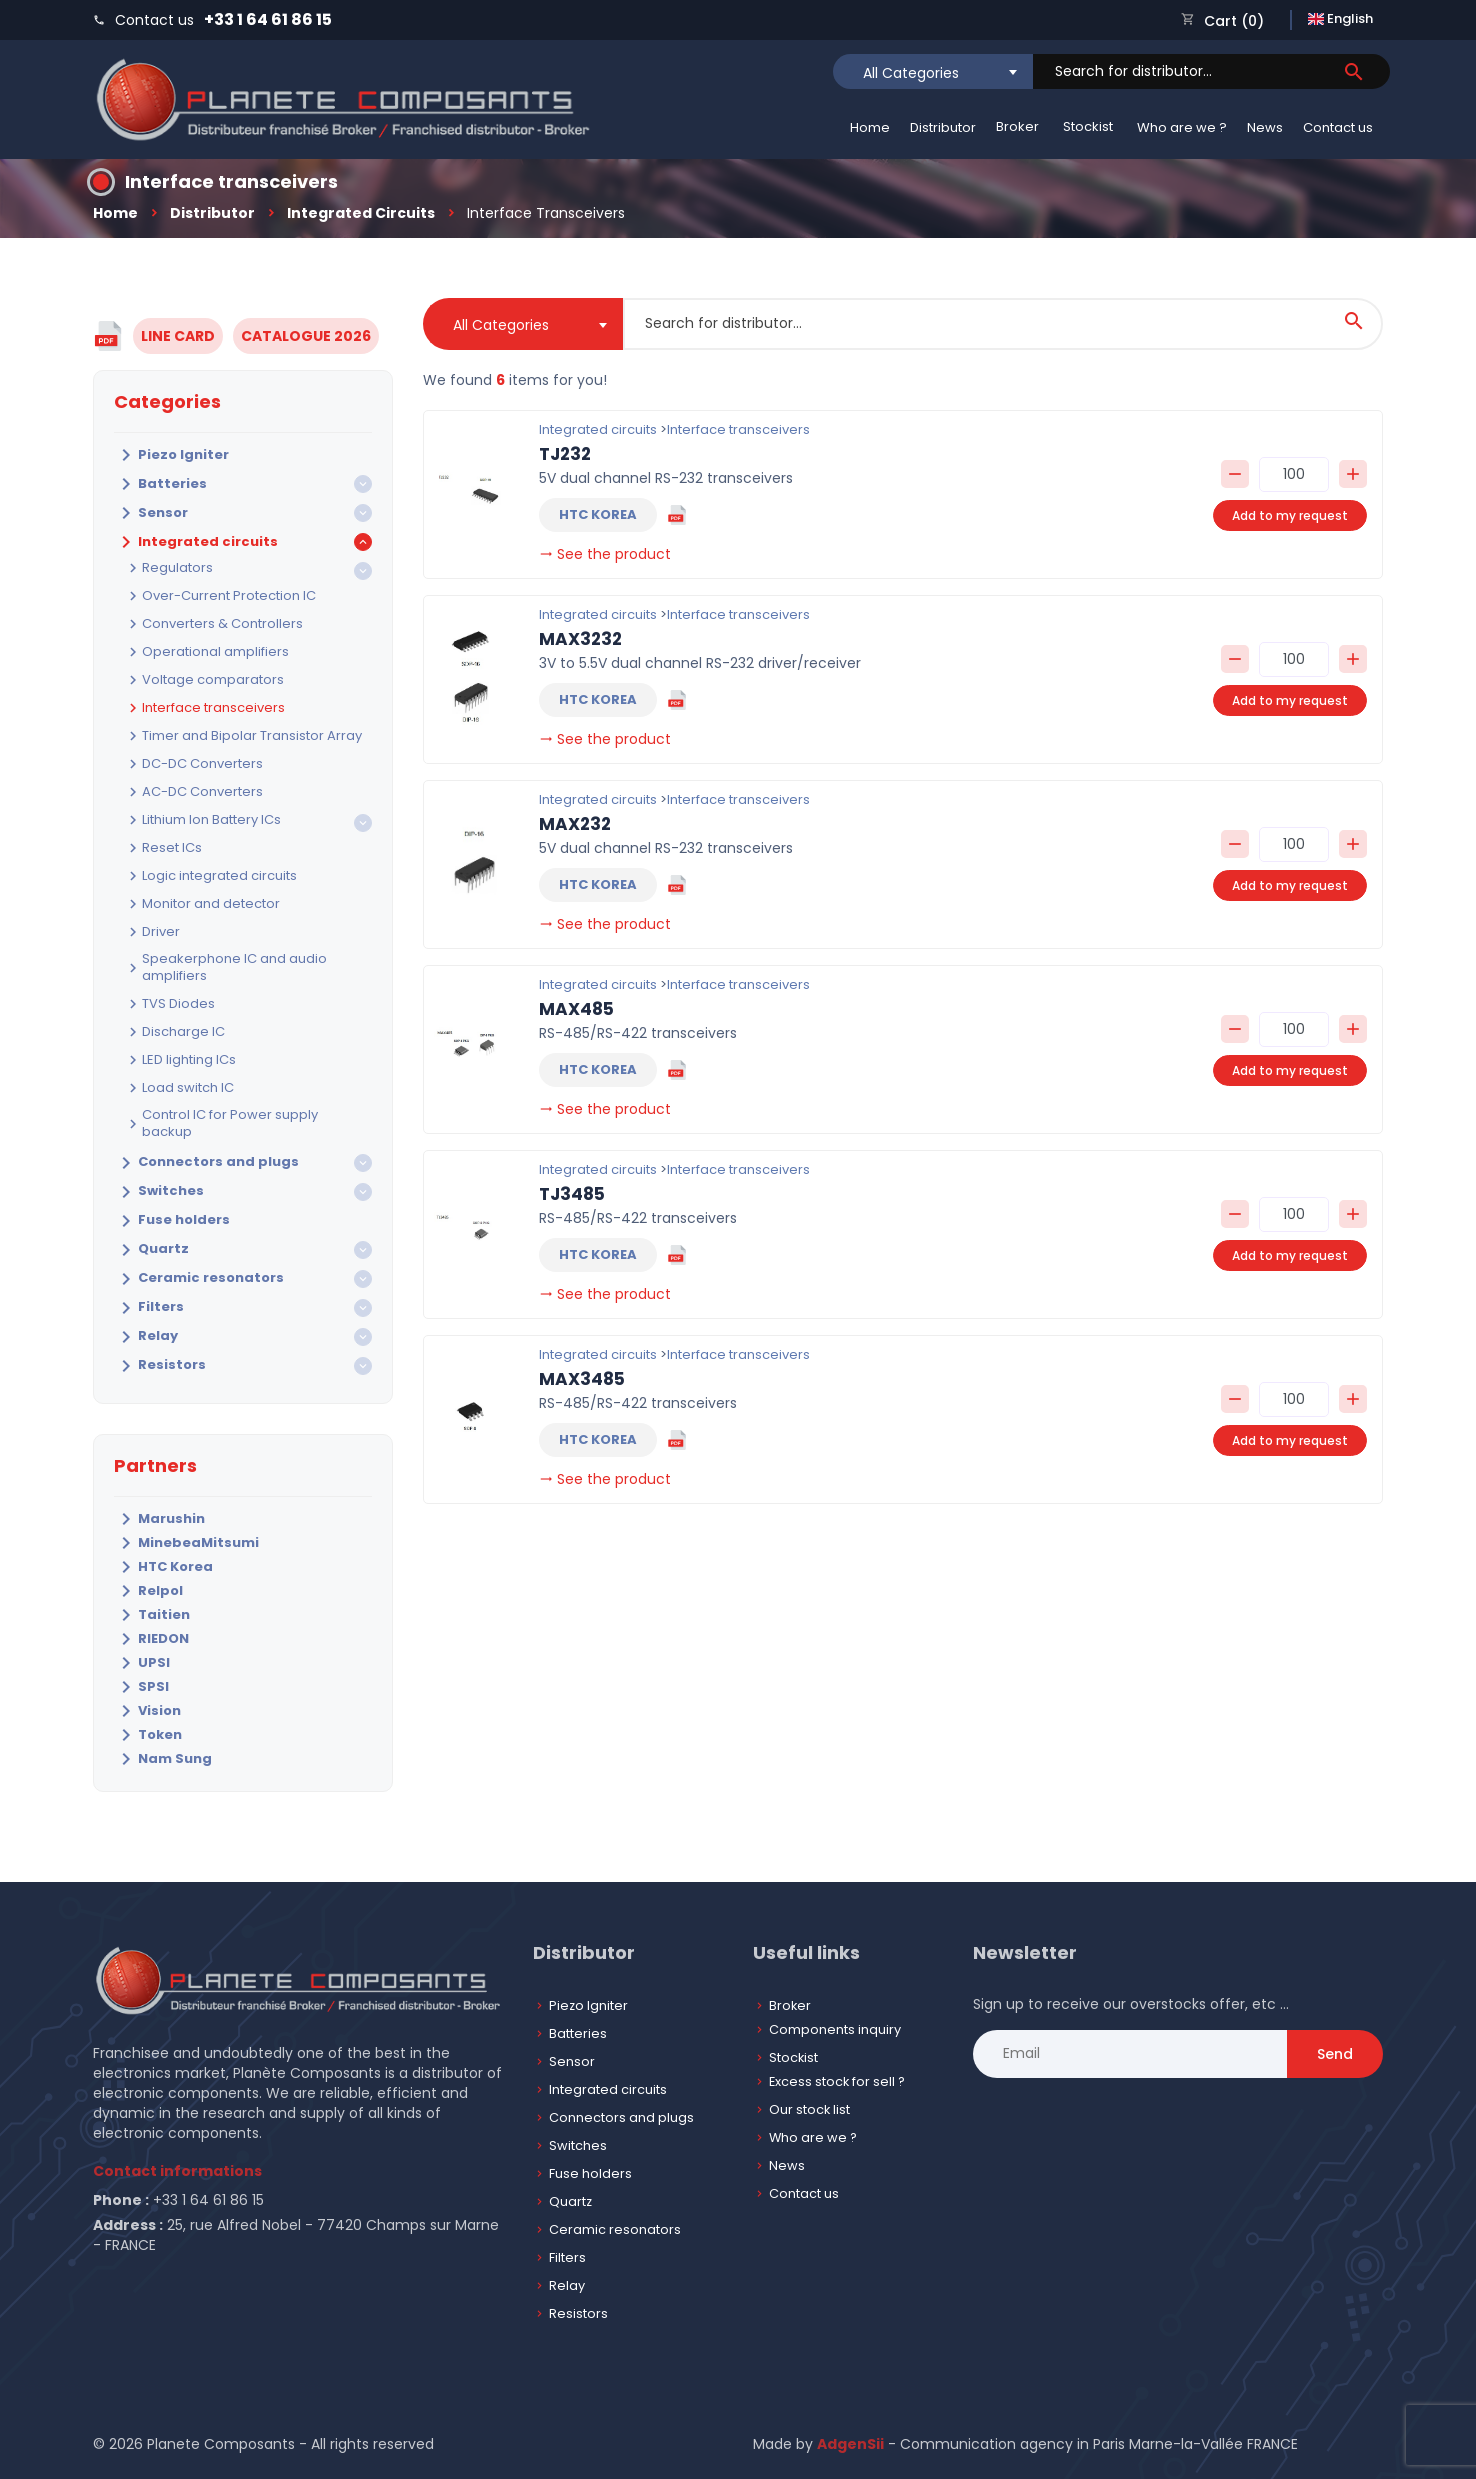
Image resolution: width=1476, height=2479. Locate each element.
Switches (159, 1192)
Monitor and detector (202, 904)
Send (1335, 2054)
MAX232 (575, 824)
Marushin (159, 1519)
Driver (152, 932)
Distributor (943, 127)
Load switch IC (179, 1088)
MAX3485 (582, 1379)
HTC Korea (163, 1567)
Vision (147, 1711)
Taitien (152, 1615)
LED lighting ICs (180, 1060)
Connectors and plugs (206, 1163)
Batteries (160, 484)
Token (148, 1735)
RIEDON (151, 1639)
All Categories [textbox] (911, 73)
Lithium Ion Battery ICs (202, 820)
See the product (605, 554)
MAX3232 (580, 639)
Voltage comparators (204, 680)
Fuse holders (172, 1221)
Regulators (168, 568)
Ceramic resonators (199, 1279)
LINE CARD (178, 336)
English (1340, 18)
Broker (1017, 126)
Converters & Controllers (213, 624)
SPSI (141, 1687)
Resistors (160, 1366)
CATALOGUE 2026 (306, 336)
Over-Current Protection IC (220, 596)
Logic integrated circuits (210, 876)
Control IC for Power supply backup (221, 1124)
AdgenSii (850, 2444)
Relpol (148, 1591)
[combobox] (933, 71)
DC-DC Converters (193, 764)
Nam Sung (163, 1759)
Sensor (151, 513)
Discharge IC (174, 1032)
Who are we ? (1182, 127)
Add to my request (1290, 515)
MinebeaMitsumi (186, 1543)
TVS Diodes (169, 1004)
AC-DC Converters (193, 792)
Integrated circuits (361, 213)
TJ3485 (572, 1194)
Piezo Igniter (171, 455)
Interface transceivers (204, 708)
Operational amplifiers (206, 652)
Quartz (151, 1250)
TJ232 (565, 454)
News (1265, 127)
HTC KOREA (598, 514)
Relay (146, 1337)
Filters (149, 1308)
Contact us (1338, 127)
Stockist (1088, 126)
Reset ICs (163, 848)
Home (870, 127)
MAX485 (576, 1009)
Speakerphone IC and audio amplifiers (225, 968)
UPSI (142, 1663)
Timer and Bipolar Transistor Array (243, 736)
